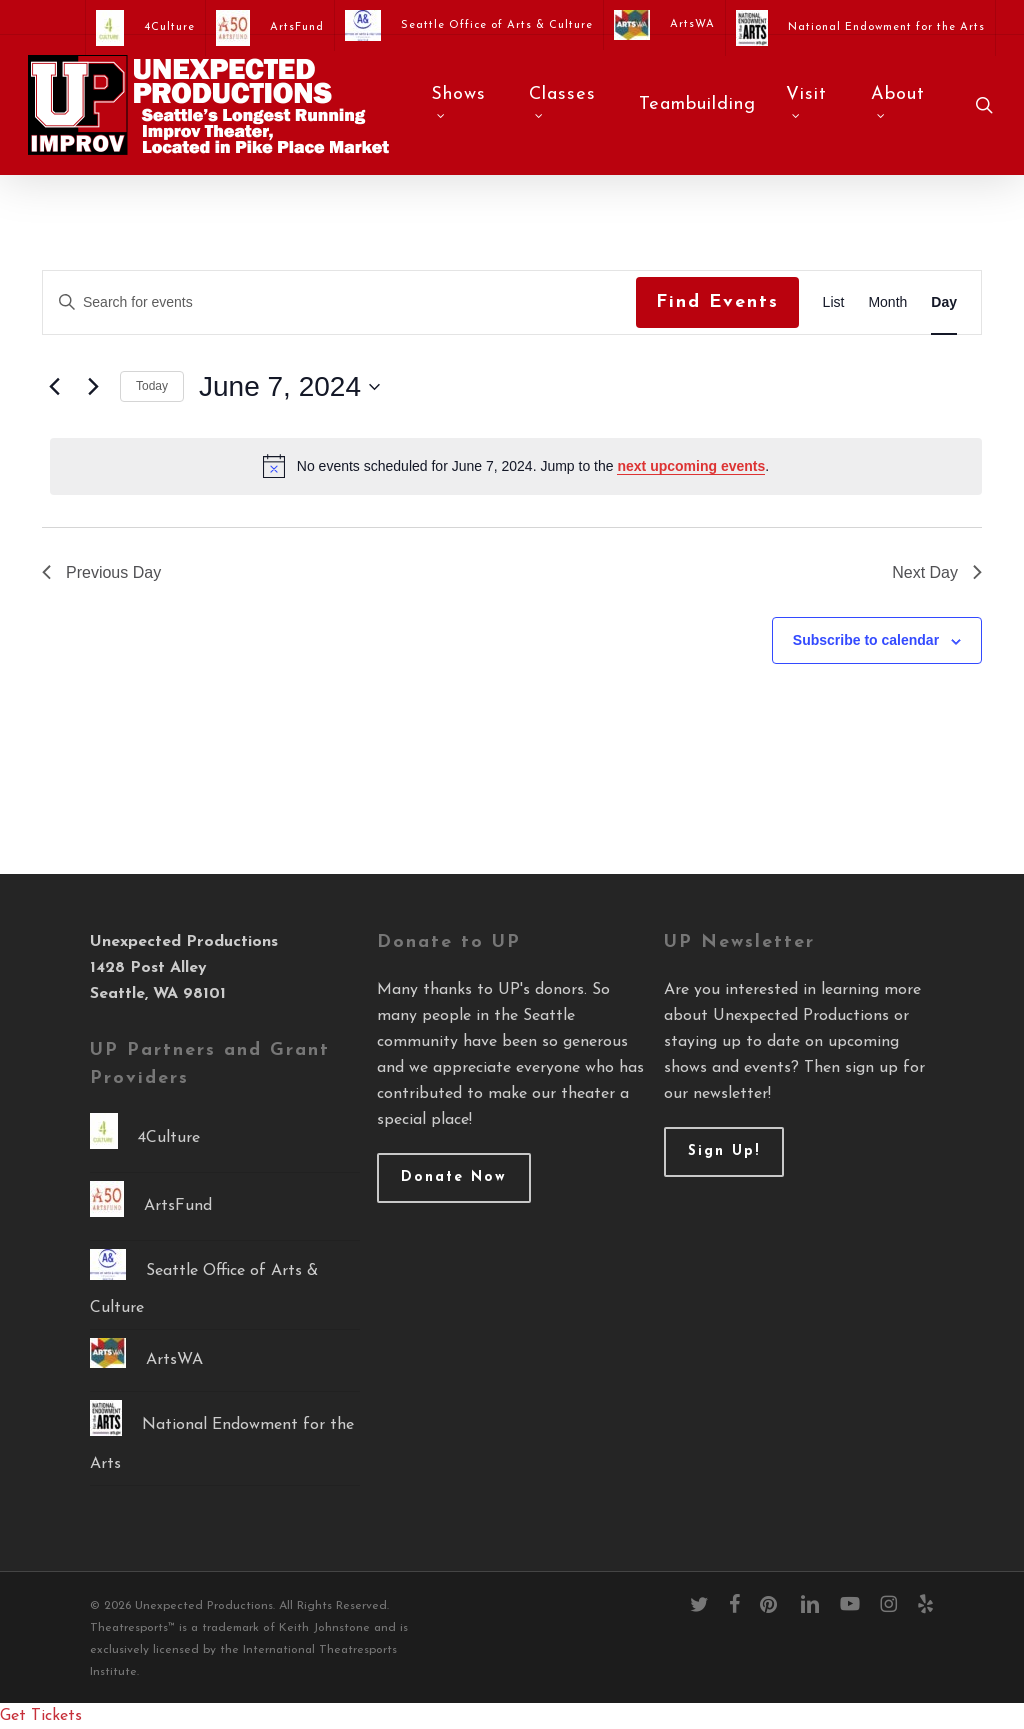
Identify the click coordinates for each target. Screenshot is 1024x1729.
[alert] (516, 466)
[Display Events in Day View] (944, 302)
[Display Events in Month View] (887, 302)
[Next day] (93, 387)
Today (152, 386)
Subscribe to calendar (866, 640)
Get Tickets (41, 1716)
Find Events (717, 302)
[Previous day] (54, 387)
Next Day (937, 572)
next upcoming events (691, 466)
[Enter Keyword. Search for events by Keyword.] (339, 302)
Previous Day (101, 572)
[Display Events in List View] (834, 302)
